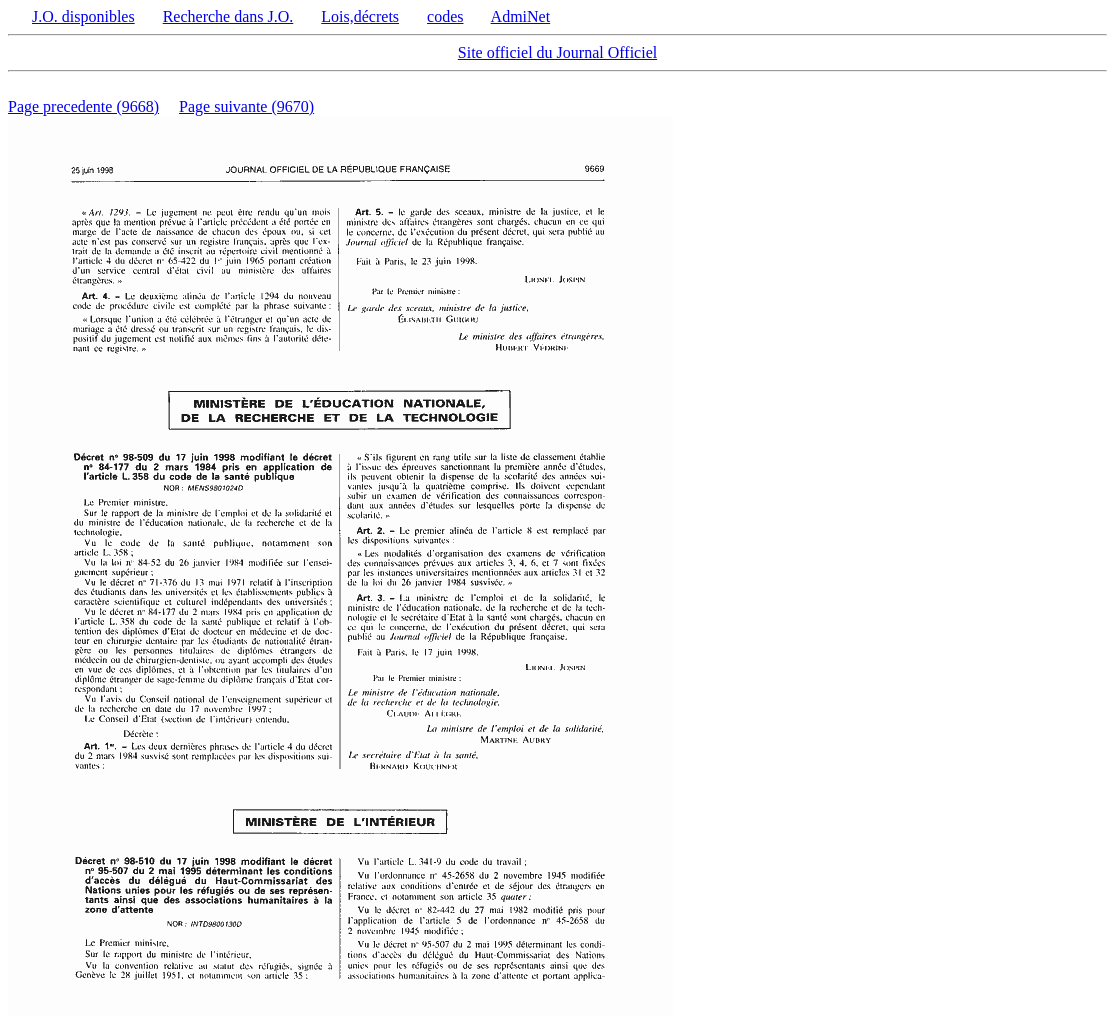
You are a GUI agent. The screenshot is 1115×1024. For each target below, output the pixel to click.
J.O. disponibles (83, 16)
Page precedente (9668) (83, 106)
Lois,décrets (360, 16)
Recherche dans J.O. (228, 16)
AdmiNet (521, 16)
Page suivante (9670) (246, 106)
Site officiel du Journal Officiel (557, 52)
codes (445, 16)
